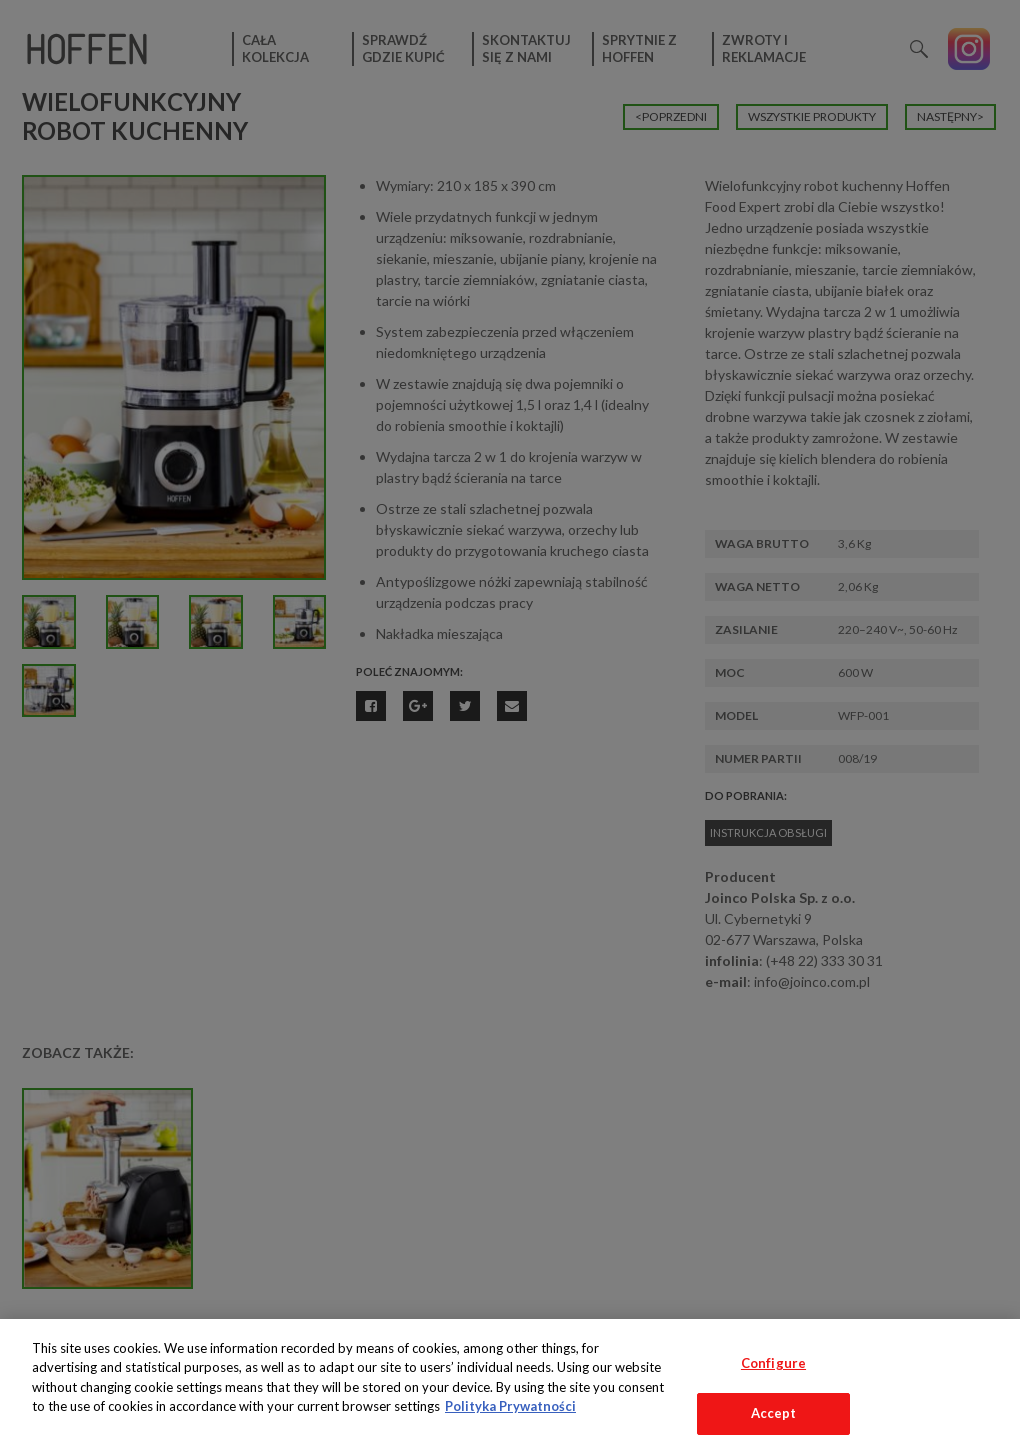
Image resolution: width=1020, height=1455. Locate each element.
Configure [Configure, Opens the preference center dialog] (773, 1363)
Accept (774, 1413)
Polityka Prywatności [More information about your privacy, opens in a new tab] (510, 1406)
